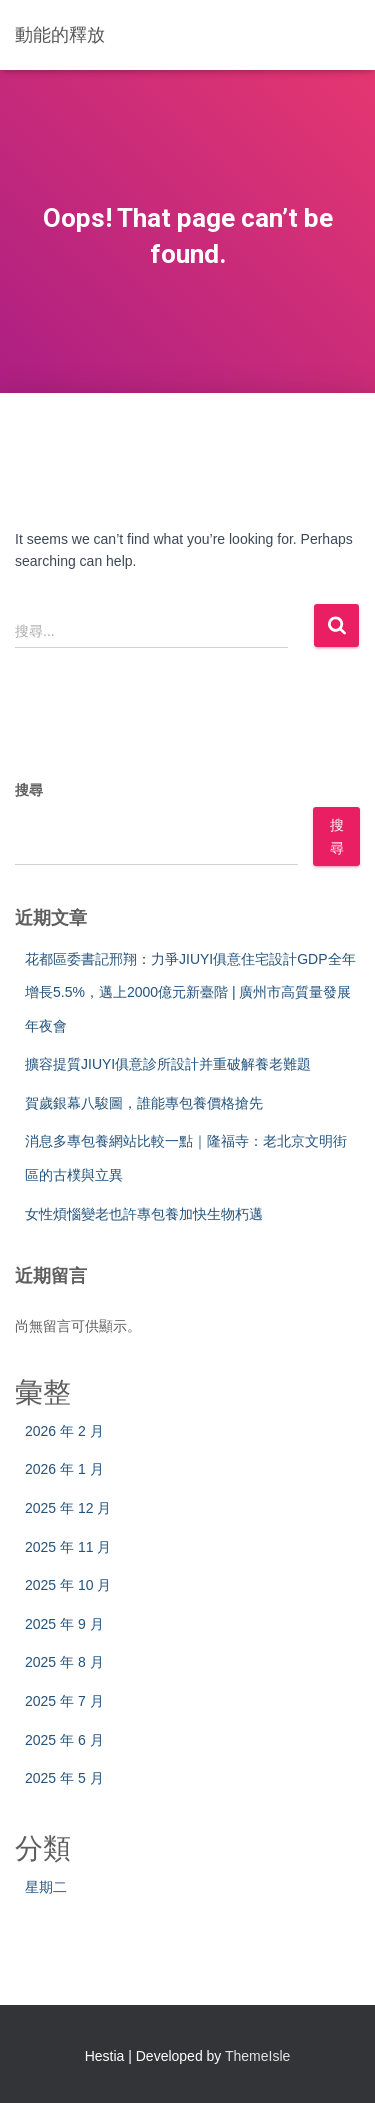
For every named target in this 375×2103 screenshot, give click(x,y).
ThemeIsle (257, 2056)
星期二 (46, 1887)
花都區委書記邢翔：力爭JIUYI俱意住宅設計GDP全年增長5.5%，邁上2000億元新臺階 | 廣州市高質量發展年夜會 (190, 992)
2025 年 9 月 (64, 1624)
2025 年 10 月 (68, 1585)
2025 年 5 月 (64, 1778)
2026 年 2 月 (64, 1431)
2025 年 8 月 (64, 1662)
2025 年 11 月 (68, 1547)
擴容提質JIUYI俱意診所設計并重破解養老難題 (168, 1064)
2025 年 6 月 (64, 1740)
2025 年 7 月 (64, 1701)
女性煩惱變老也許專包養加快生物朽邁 (144, 1214)
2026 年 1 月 (64, 1469)
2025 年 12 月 (68, 1508)
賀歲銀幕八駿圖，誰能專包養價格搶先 (144, 1103)
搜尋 (29, 790)
